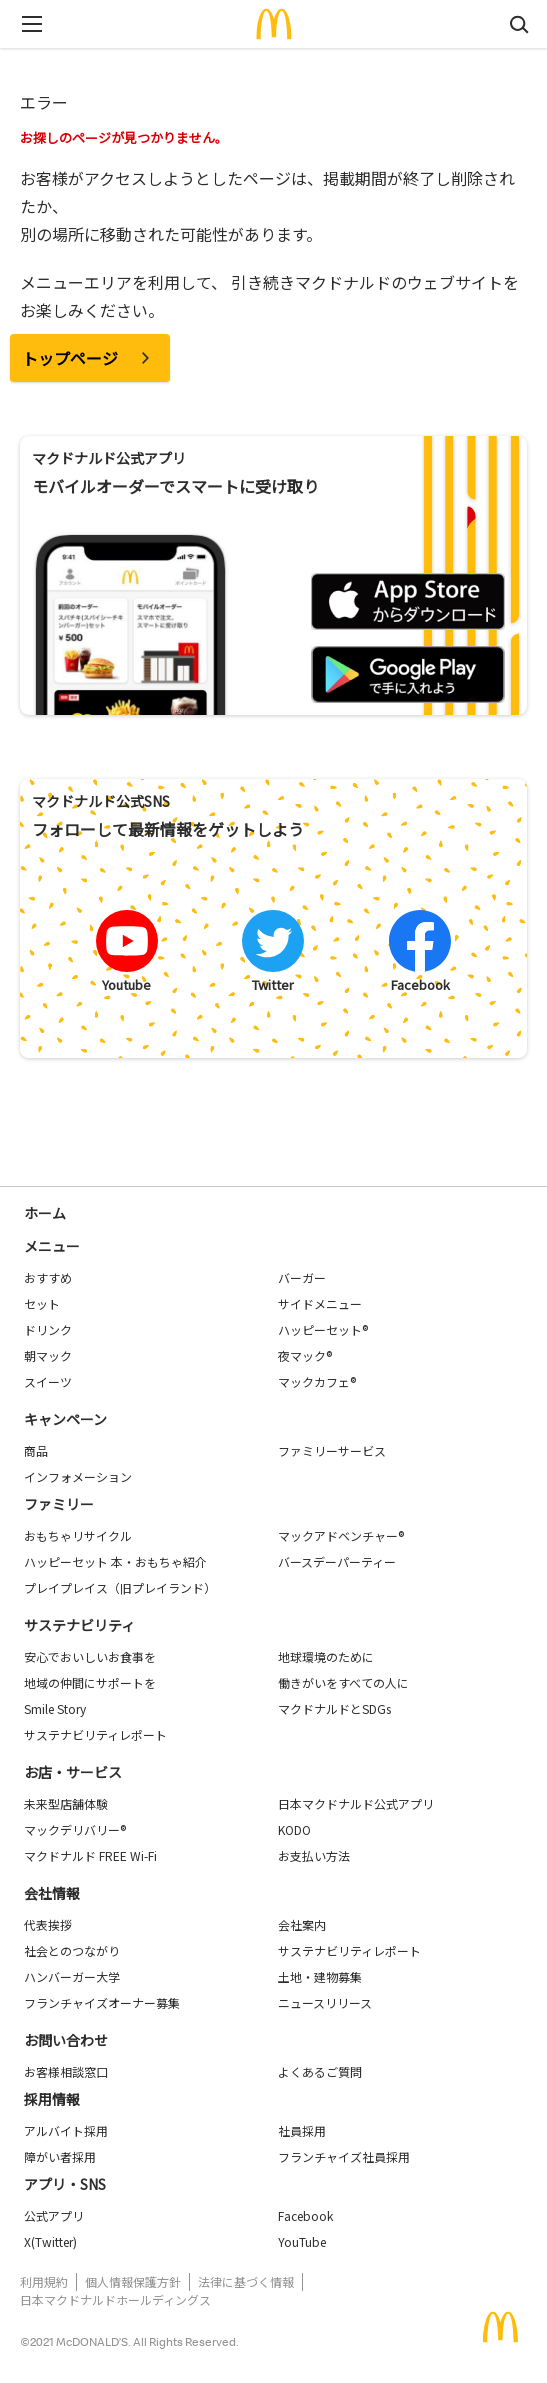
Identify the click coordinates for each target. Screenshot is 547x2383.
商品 (36, 1450)
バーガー (302, 1277)
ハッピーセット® (323, 1329)
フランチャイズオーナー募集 (102, 2002)
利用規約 (44, 2281)
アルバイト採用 (66, 2130)
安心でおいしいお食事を (90, 1656)
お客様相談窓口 (66, 2071)
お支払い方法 (314, 1855)
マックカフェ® (317, 1381)
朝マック (48, 1355)
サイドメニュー (320, 1303)
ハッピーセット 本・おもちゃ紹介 (115, 1561)
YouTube (302, 2241)
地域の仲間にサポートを (90, 1682)
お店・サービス (73, 1772)
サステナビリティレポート (95, 1734)
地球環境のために (326, 1656)
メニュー (52, 1246)
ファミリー (59, 1504)
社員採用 (302, 2130)
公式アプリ (54, 2215)
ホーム (45, 1213)
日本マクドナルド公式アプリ (356, 1803)
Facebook (305, 2215)
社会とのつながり (72, 1950)
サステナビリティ (79, 1625)
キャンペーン (65, 1419)
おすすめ (48, 1277)
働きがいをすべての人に (343, 1682)
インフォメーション (78, 1476)
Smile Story (55, 1708)
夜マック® (305, 1355)
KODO (294, 1829)
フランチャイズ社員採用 (344, 2156)
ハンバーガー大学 (72, 1976)
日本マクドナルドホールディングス (115, 2299)
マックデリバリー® (75, 1829)
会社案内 (302, 1924)
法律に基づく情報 (246, 2281)
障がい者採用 (60, 2156)
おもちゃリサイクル (78, 1535)
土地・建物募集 (320, 1976)
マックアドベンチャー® (341, 1535)
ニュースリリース (325, 2002)
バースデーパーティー (337, 1561)
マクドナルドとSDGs (334, 1708)
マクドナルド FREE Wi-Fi (90, 1855)
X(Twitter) (50, 2241)
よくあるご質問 (320, 2071)
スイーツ (48, 1381)
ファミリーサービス (332, 1450)
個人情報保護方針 (133, 2281)
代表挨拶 (48, 1924)
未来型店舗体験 (66, 1803)
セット (42, 1303)
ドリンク (48, 1329)
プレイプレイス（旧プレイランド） (120, 1587)
